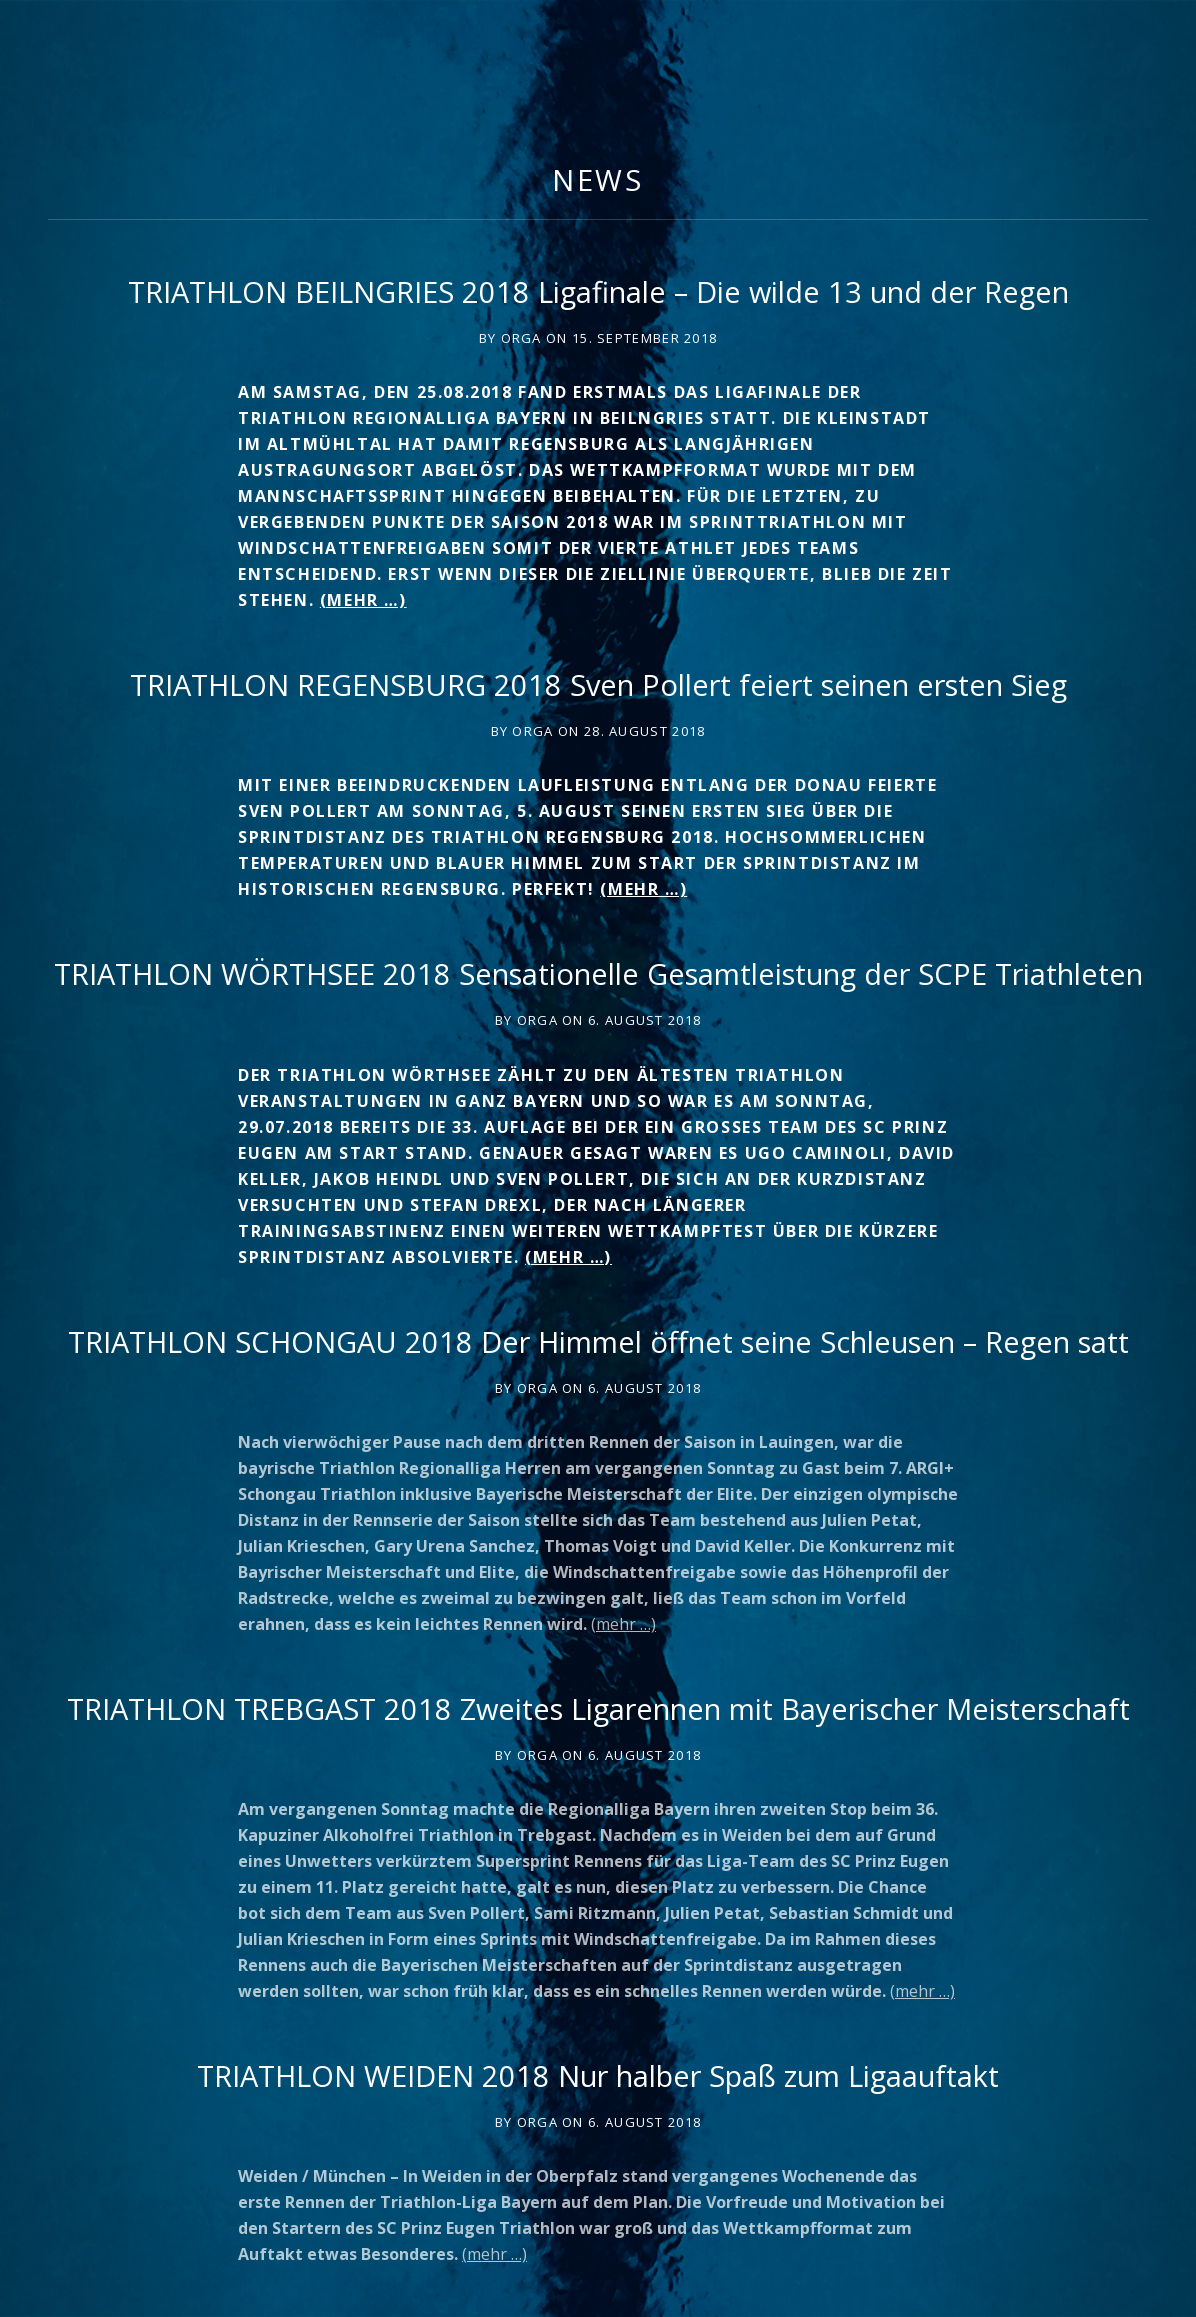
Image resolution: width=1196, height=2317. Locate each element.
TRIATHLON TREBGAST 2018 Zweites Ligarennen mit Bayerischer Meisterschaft (598, 1708)
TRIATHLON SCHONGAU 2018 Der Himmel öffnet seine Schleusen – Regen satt (598, 1341)
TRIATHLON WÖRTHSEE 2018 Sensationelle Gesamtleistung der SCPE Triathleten (598, 973)
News (598, 179)
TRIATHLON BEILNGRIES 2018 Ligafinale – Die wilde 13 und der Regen (598, 291)
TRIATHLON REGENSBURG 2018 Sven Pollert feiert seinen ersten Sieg (598, 684)
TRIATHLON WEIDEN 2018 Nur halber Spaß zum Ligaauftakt (598, 2075)
